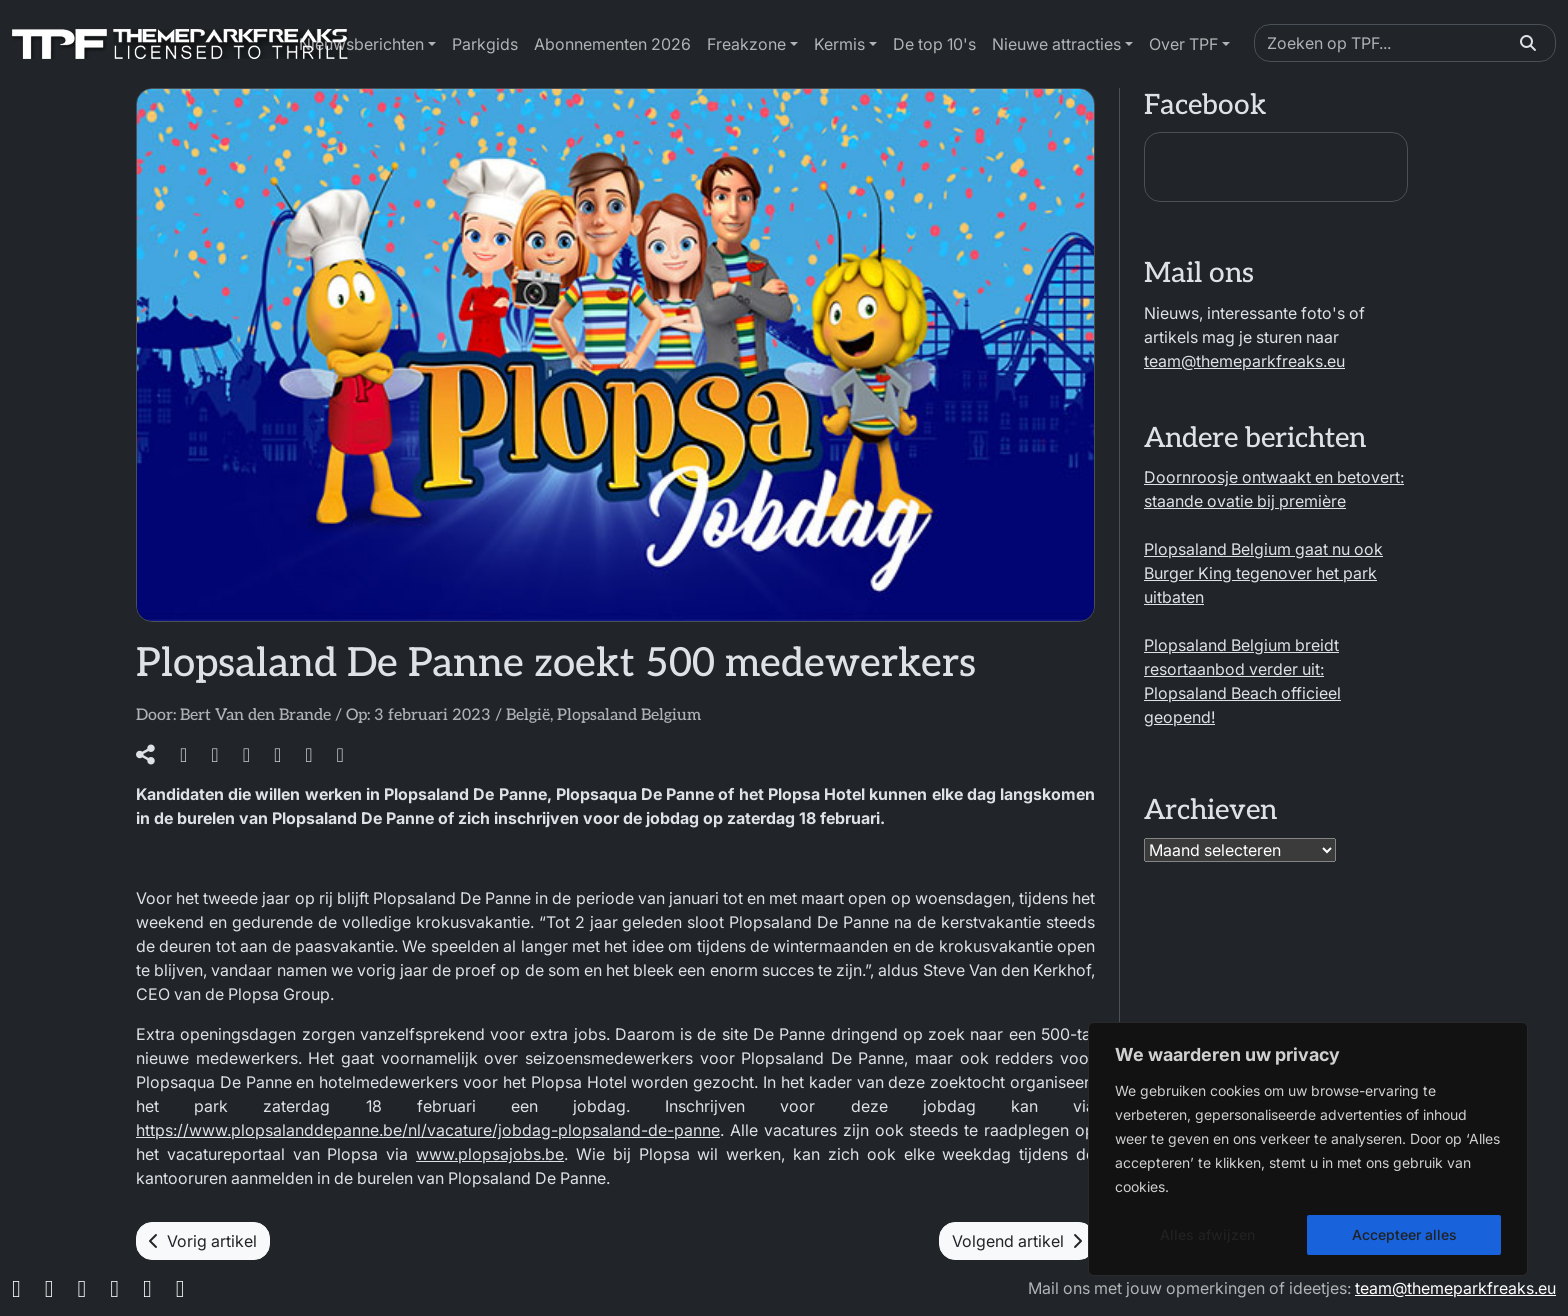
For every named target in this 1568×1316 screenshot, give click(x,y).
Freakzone (746, 44)
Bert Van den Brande (255, 715)
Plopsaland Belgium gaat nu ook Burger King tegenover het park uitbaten (1263, 573)
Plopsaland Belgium (629, 715)
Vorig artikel (203, 1241)
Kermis (839, 44)
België (528, 715)
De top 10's (934, 44)
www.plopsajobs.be (490, 1154)
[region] (1308, 1149)
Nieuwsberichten (361, 44)
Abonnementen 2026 (612, 44)
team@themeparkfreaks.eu (1244, 361)
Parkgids (485, 44)
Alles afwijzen (1207, 1234)
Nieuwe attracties (1056, 44)
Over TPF (1183, 44)
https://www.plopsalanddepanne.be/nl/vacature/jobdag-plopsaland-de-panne (428, 1130)
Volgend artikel (1017, 1241)
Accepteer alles (1404, 1234)
